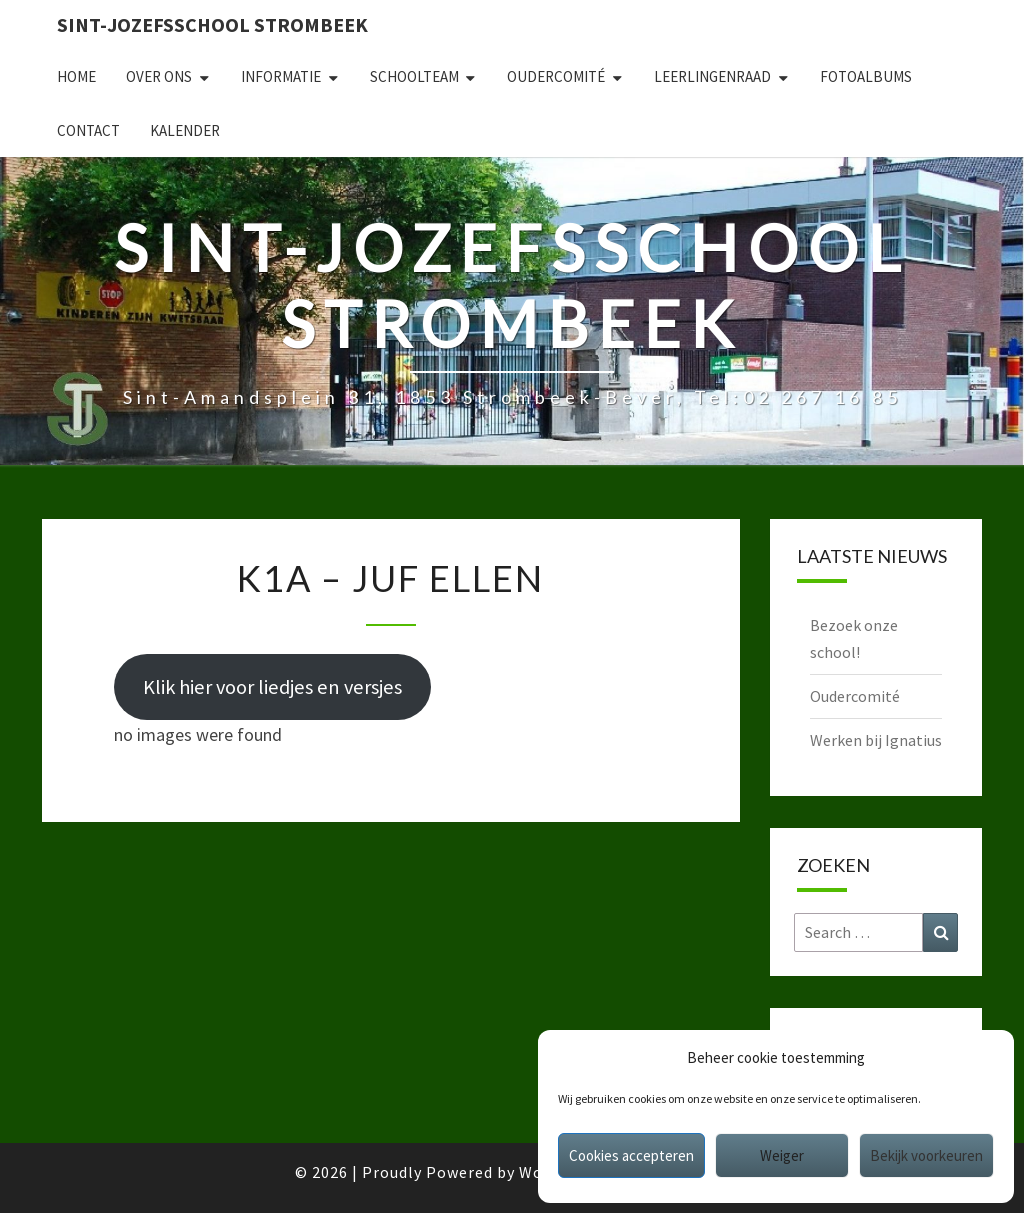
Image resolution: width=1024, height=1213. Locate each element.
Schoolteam (414, 76)
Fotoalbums (866, 76)
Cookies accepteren (631, 1155)
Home (76, 76)
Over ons (159, 76)
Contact (88, 130)
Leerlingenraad (712, 76)
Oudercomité (556, 76)
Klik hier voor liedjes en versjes (272, 687)
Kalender (185, 130)
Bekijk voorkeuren (926, 1155)
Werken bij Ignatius (876, 740)
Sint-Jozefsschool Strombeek (212, 24)
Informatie (281, 76)
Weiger (782, 1155)
